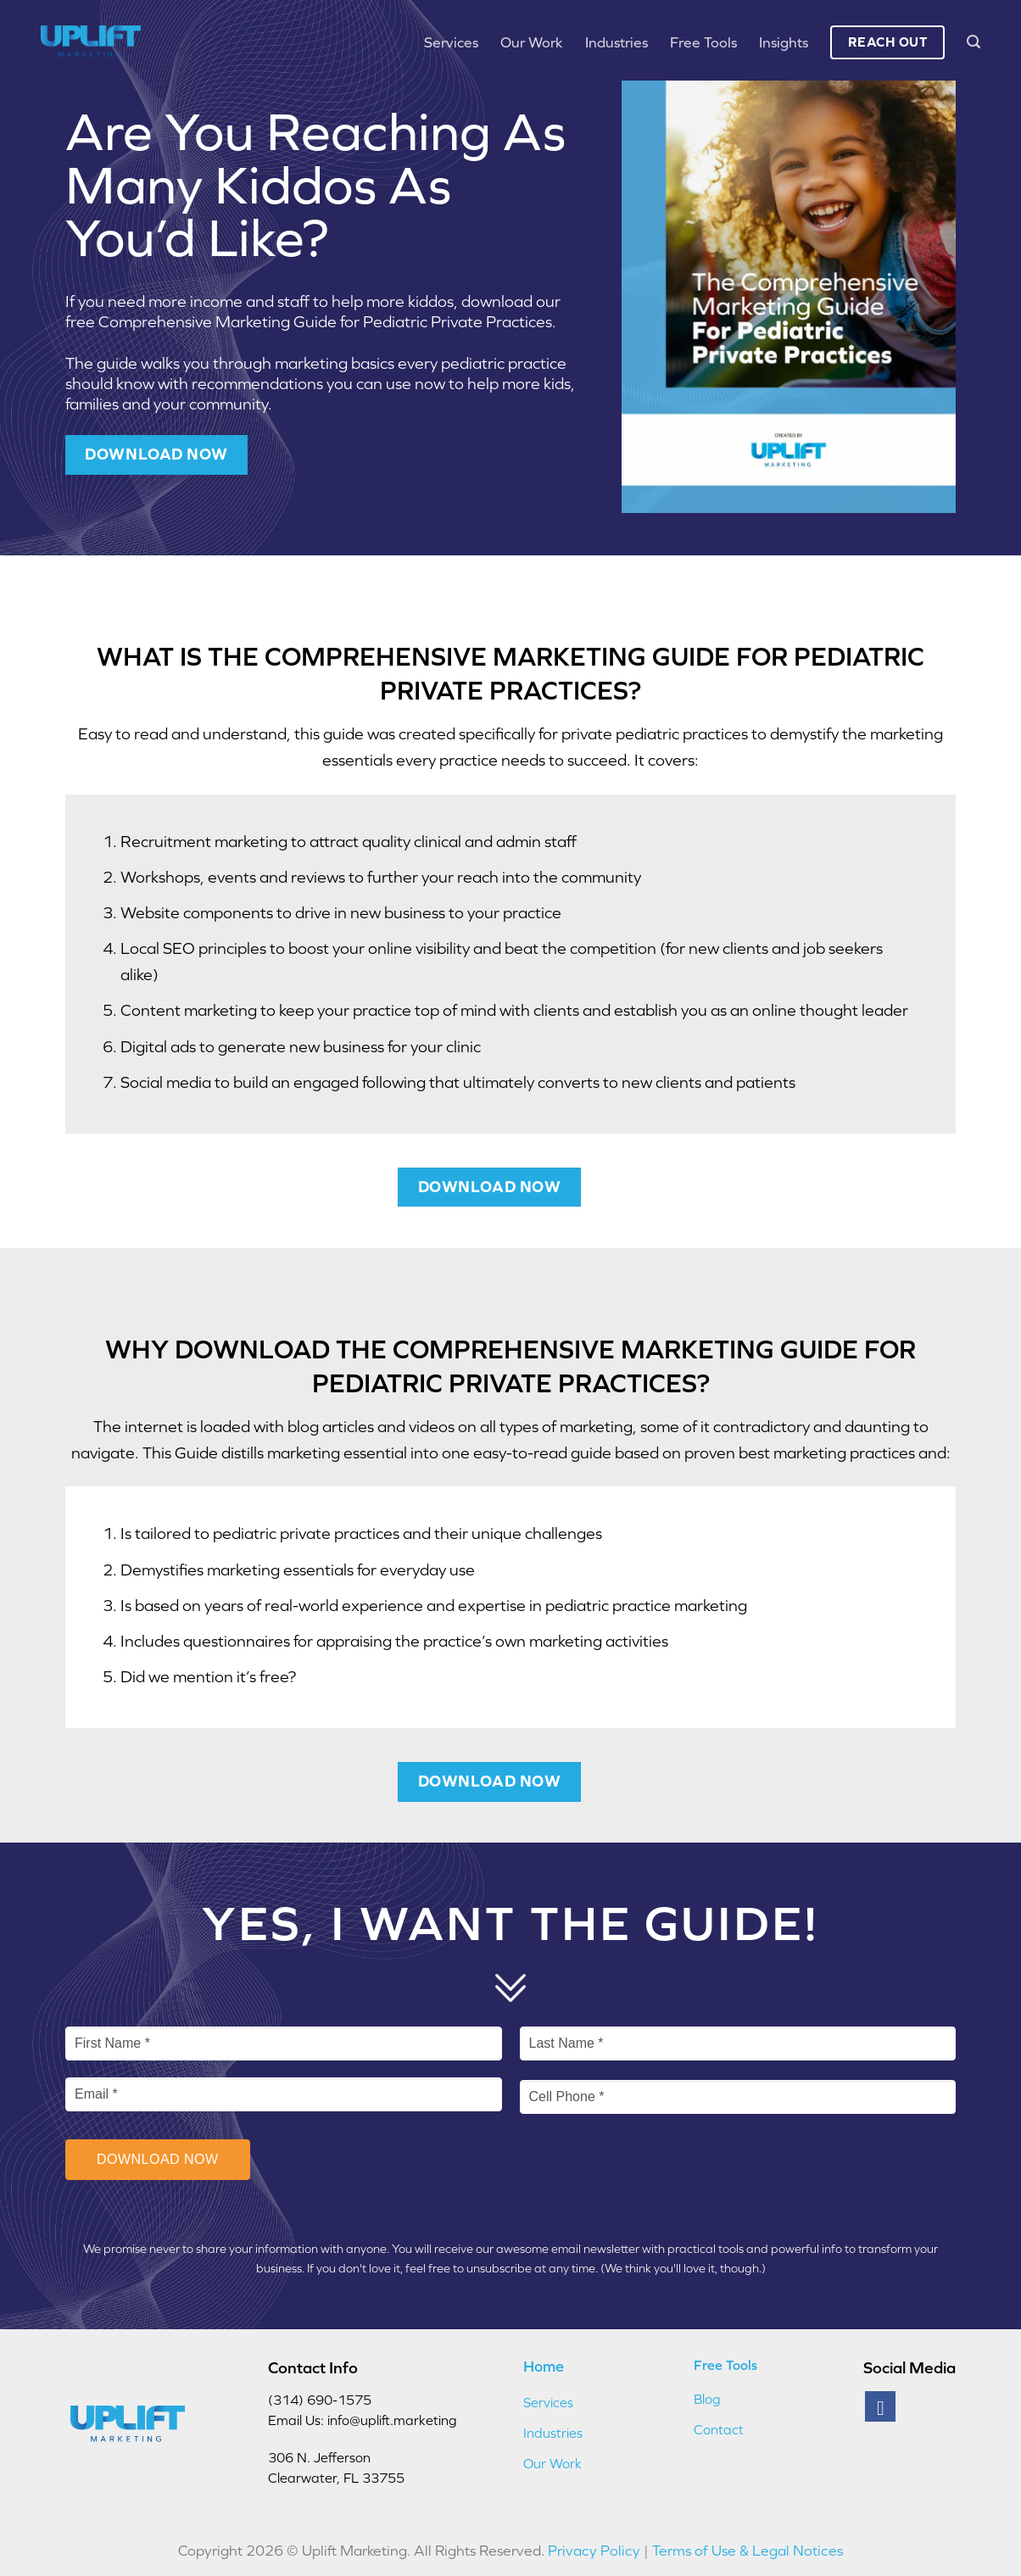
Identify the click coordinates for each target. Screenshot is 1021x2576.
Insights (783, 42)
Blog (707, 2398)
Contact (719, 2429)
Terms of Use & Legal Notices (747, 2550)
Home (543, 2366)
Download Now (158, 2159)
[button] (973, 42)
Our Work (531, 42)
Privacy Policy (594, 2550)
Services (451, 42)
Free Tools (703, 42)
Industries (616, 42)
